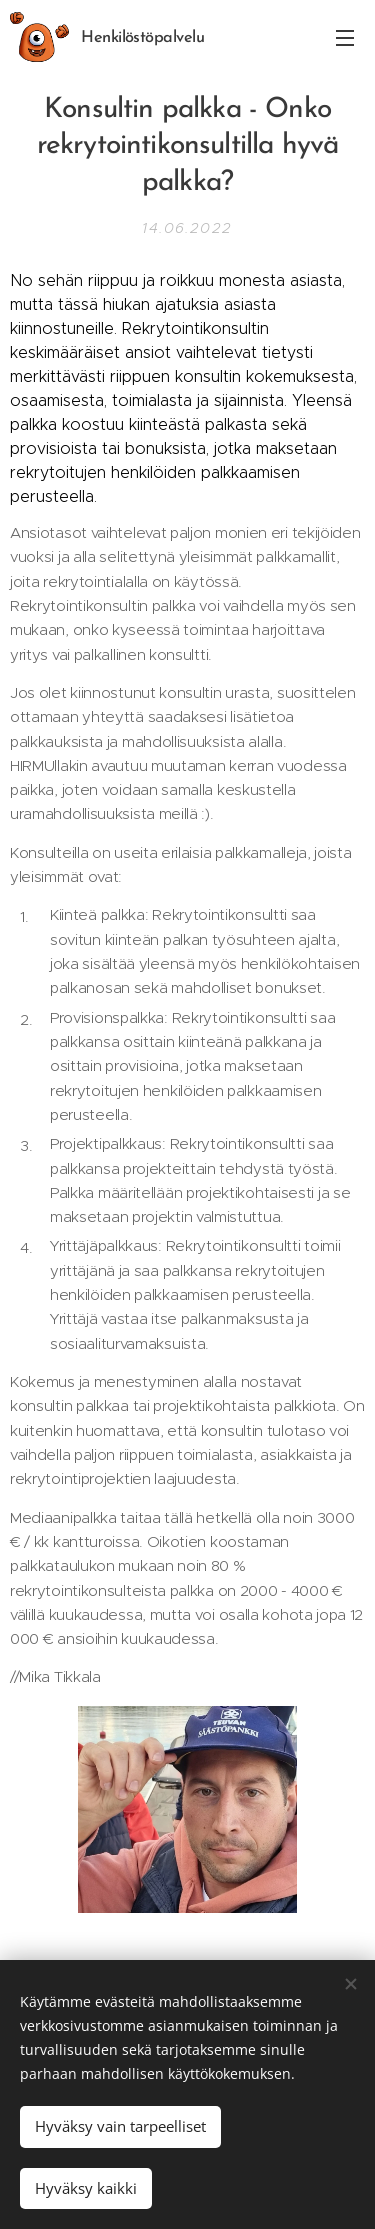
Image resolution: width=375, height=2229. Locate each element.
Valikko (345, 38)
